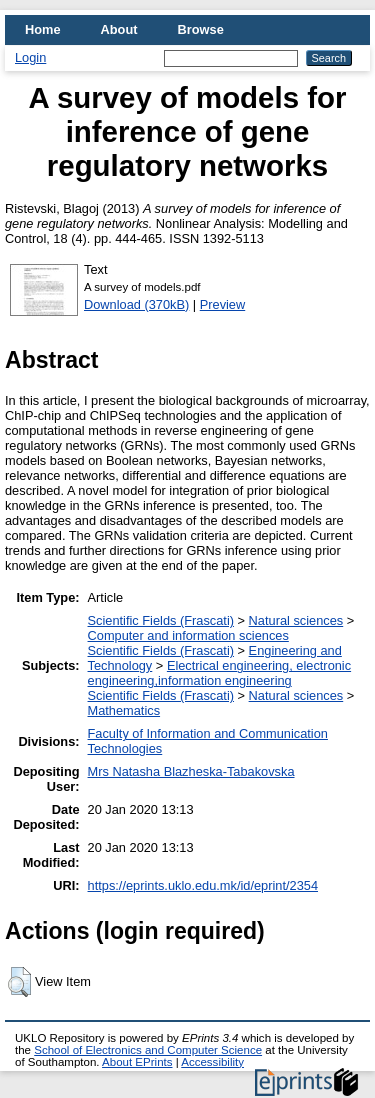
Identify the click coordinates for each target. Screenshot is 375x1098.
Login (30, 57)
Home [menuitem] (43, 29)
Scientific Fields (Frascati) (161, 620)
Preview (223, 304)
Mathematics (124, 710)
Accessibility (212, 1062)
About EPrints (137, 1062)
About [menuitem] (119, 29)
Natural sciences (296, 620)
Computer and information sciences (188, 635)
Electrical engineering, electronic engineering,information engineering (220, 673)
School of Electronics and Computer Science (148, 1050)
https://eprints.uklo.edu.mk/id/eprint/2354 (203, 885)
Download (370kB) (136, 304)
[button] (19, 982)
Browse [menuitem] (201, 29)
